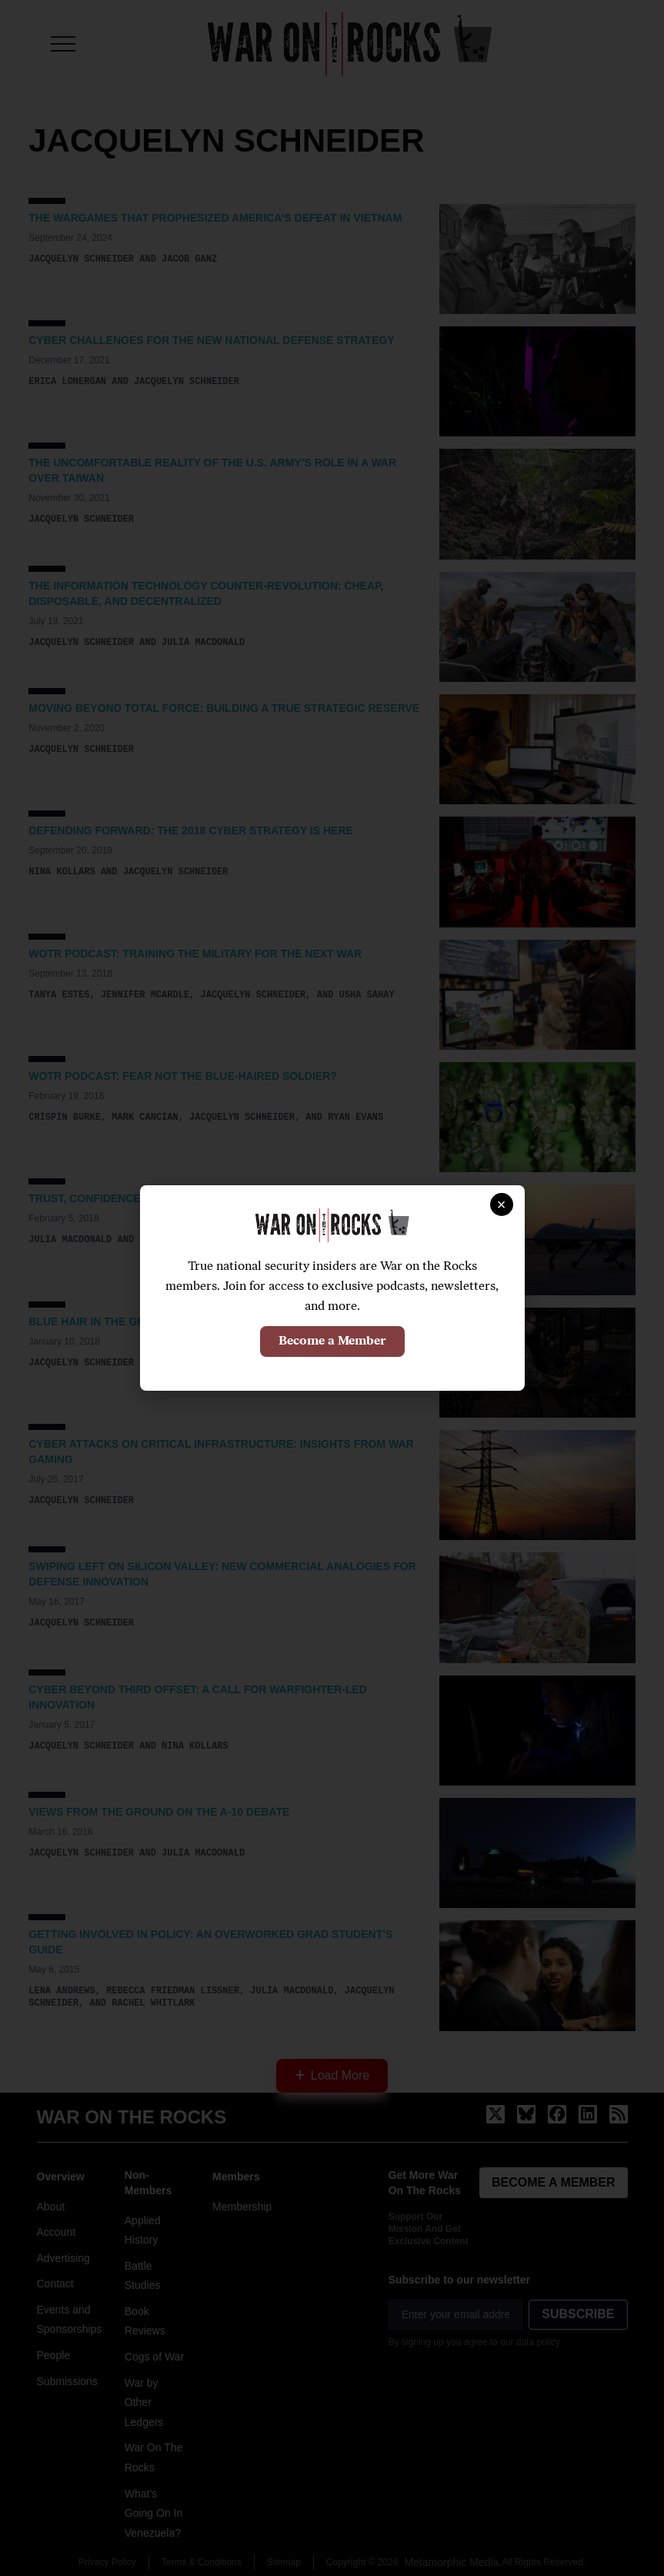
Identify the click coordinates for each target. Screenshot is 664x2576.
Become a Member (332, 1341)
